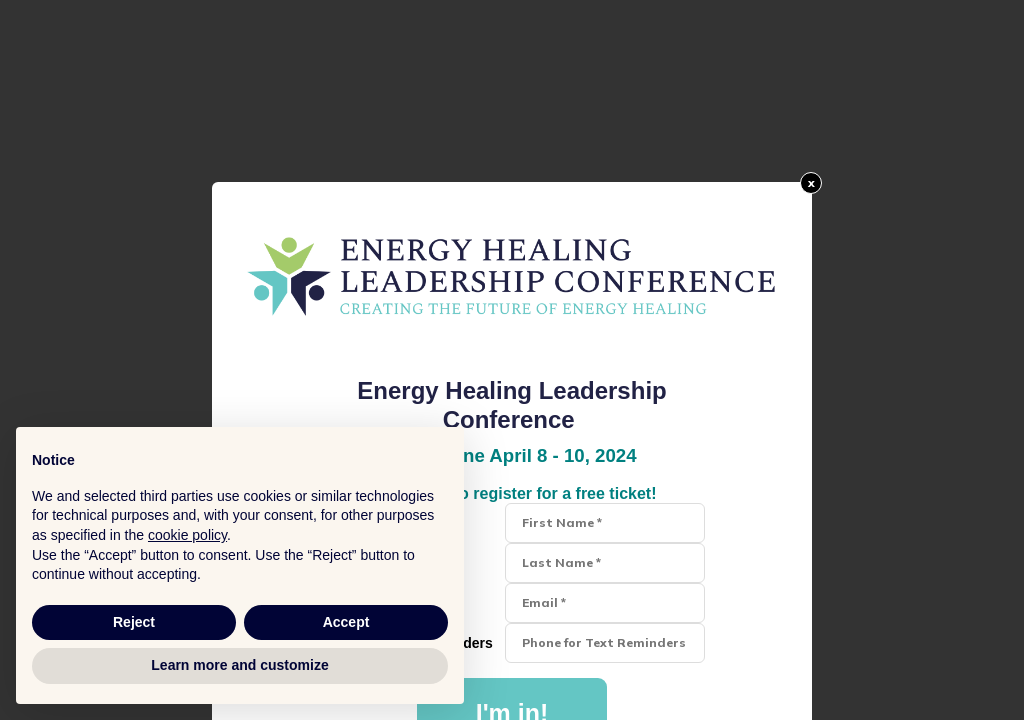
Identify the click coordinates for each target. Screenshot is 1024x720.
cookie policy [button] (187, 535)
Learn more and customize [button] (239, 665)
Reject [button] (134, 622)
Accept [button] (346, 622)
